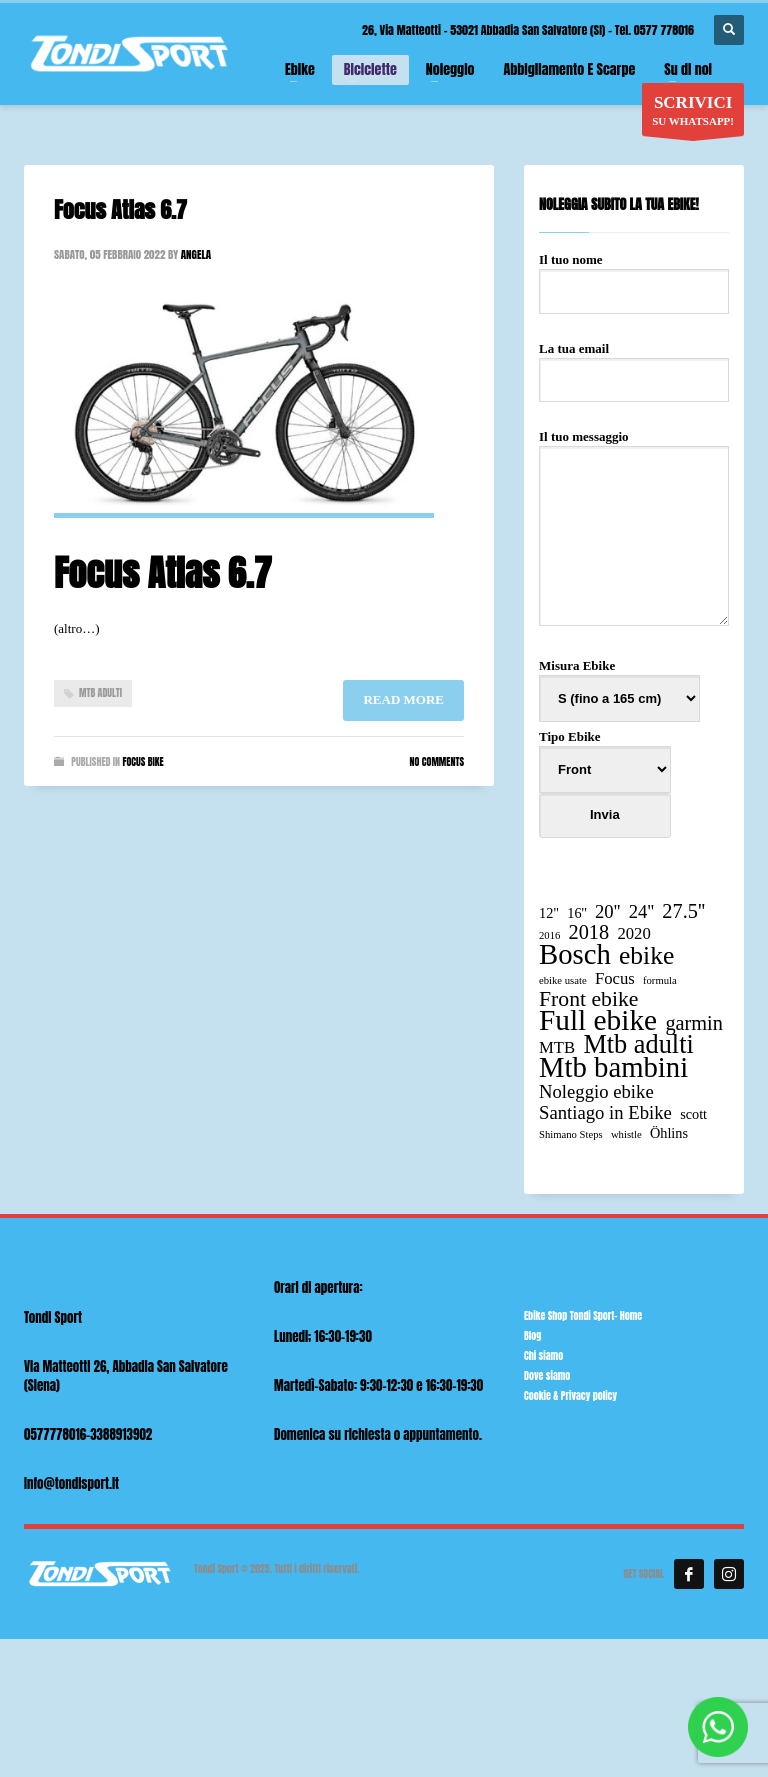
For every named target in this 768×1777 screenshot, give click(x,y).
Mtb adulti (100, 692)
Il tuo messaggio (634, 528)
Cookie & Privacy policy (570, 1395)
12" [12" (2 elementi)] (549, 913)
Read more (403, 699)
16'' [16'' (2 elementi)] (576, 913)
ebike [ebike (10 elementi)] (646, 955)
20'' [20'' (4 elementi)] (607, 911)
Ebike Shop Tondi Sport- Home (583, 1315)
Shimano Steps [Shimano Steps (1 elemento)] (571, 1134)
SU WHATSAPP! (693, 114)
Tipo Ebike (605, 795)
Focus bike (142, 761)
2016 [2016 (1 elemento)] (549, 935)
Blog (532, 1335)
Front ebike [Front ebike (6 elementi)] (588, 999)
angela (196, 254)
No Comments (437, 761)
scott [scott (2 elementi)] (693, 1114)
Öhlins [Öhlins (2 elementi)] (669, 1133)
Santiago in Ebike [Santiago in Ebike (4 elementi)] (605, 1112)
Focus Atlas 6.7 (120, 209)
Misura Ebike (619, 682)
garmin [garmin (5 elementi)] (694, 1023)
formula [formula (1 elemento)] (660, 980)
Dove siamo (547, 1375)
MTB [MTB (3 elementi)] (557, 1047)
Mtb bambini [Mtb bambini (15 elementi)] (613, 1067)
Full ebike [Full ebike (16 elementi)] (598, 1020)
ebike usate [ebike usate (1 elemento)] (563, 980)
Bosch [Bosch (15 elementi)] (575, 954)
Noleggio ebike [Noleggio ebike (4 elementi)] (596, 1091)
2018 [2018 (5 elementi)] (589, 932)
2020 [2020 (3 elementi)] (633, 933)
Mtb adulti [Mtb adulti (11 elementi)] (638, 1044)
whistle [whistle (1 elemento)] (626, 1134)
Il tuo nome (634, 275)
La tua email (634, 364)
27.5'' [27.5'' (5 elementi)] (683, 911)
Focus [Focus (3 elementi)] (615, 978)
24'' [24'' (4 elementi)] (641, 911)
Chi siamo (543, 1355)
